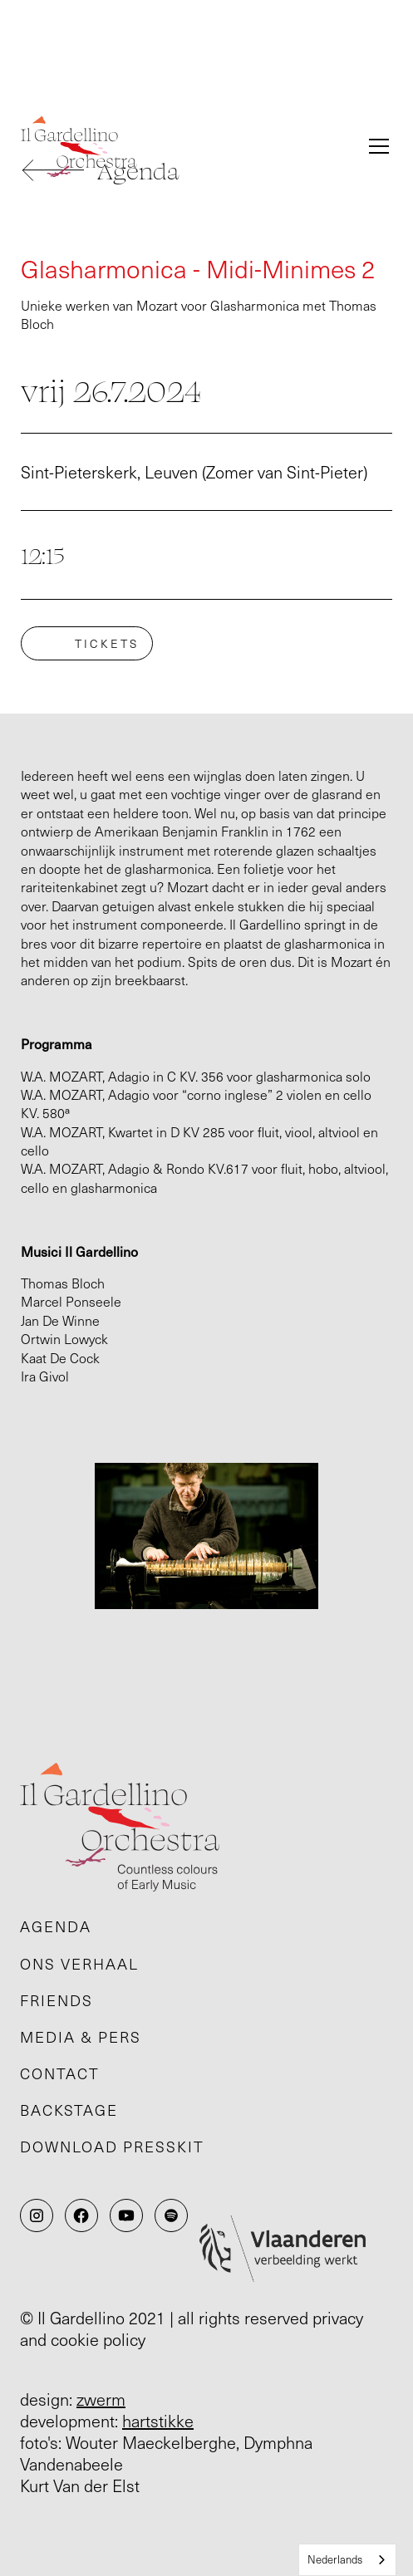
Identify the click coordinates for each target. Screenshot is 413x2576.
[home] (183, 146)
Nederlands (334, 2559)
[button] (375, 146)
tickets (107, 643)
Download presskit (112, 2146)
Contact (60, 2073)
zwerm (100, 2399)
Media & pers (80, 2037)
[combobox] (347, 2560)
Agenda (55, 1926)
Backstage (69, 2110)
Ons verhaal (79, 1964)
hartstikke (158, 2420)
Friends (56, 2000)
